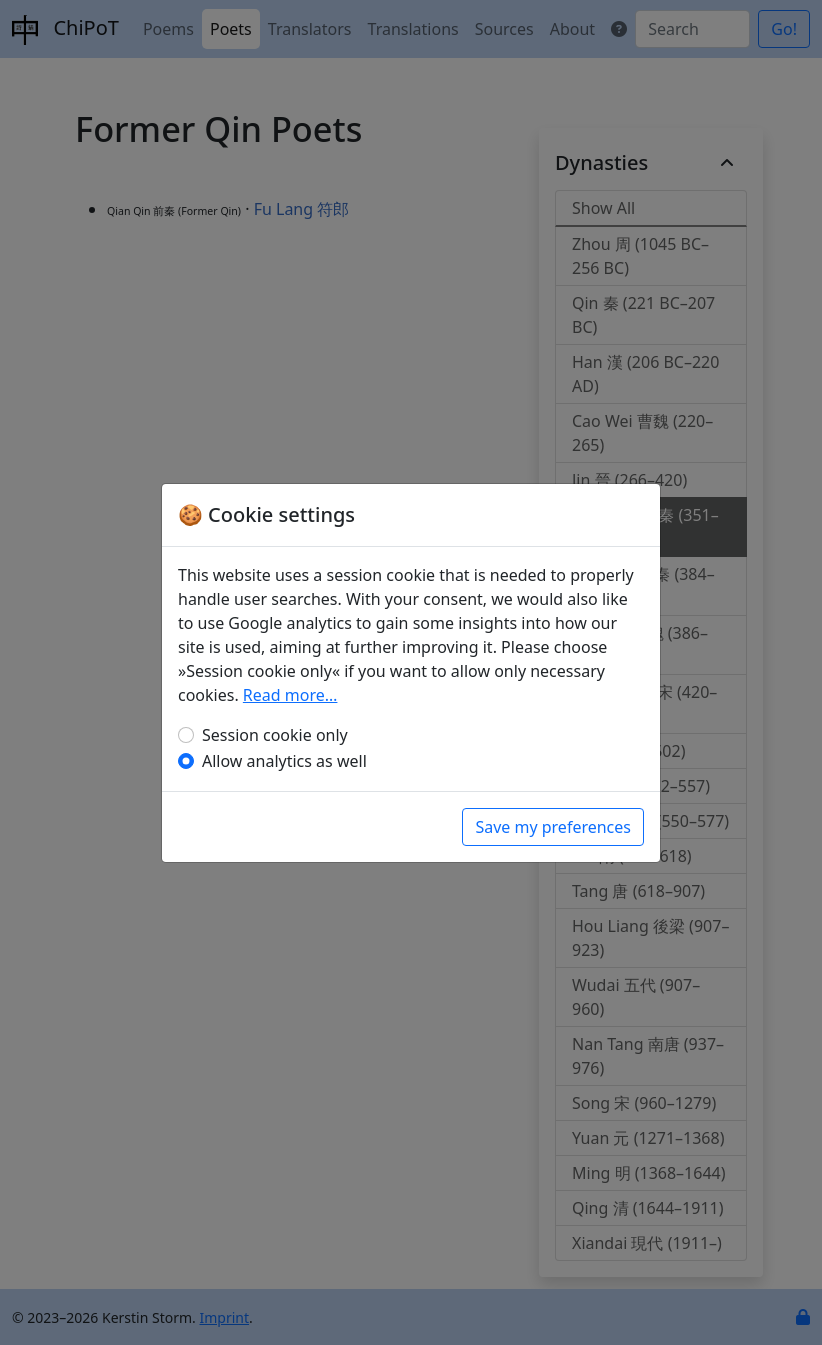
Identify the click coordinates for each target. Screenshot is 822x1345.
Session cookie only (275, 735)
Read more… (290, 695)
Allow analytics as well (284, 761)
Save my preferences (553, 827)
